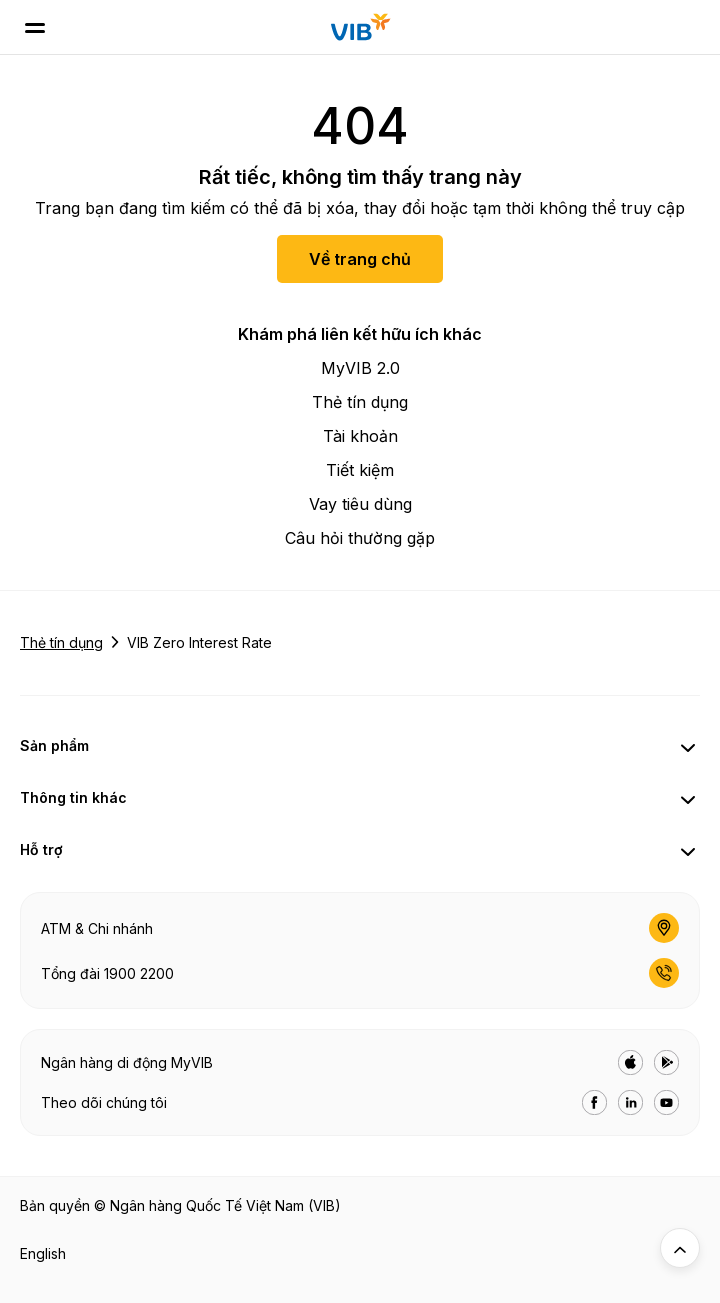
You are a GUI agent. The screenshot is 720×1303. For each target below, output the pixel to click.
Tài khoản (360, 436)
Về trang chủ (360, 259)
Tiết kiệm (360, 470)
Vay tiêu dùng (360, 504)
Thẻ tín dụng (360, 402)
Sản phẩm (54, 745)
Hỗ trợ (41, 849)
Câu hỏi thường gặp (360, 538)
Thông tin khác (73, 797)
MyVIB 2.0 (360, 368)
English (43, 1253)
